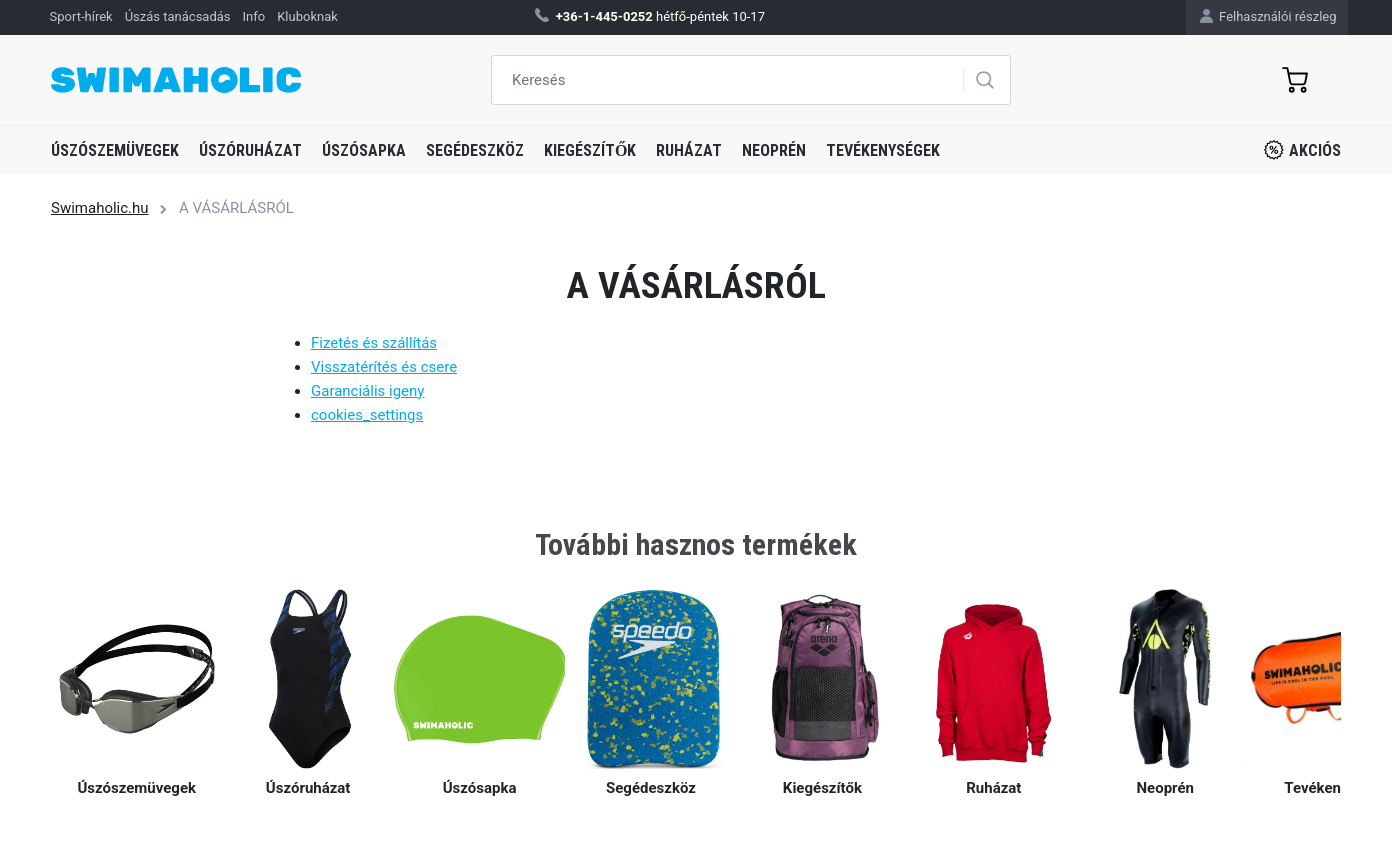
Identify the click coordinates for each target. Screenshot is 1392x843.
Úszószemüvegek (115, 150)
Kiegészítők (590, 150)
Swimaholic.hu (100, 208)
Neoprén (774, 150)
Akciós (1302, 150)
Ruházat (689, 150)
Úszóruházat (250, 150)
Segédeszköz (475, 150)
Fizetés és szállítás (374, 343)
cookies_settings (367, 415)
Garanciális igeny (367, 391)
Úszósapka (364, 150)
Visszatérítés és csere (384, 367)
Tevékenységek (883, 150)
